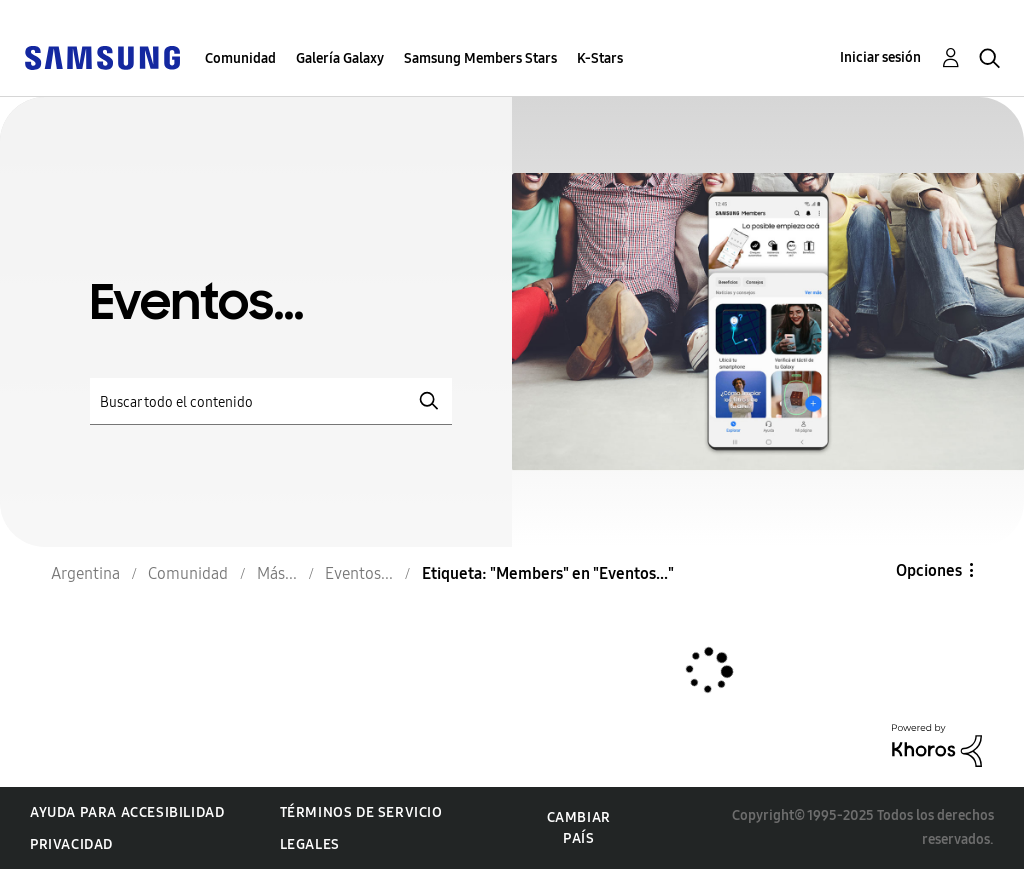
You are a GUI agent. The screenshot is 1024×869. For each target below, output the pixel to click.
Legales (310, 844)
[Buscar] (271, 401)
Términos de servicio (361, 812)
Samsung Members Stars (480, 58)
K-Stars (600, 58)
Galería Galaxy (340, 58)
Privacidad (71, 844)
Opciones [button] (929, 570)
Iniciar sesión (880, 57)
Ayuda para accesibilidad (127, 812)
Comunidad (240, 58)
